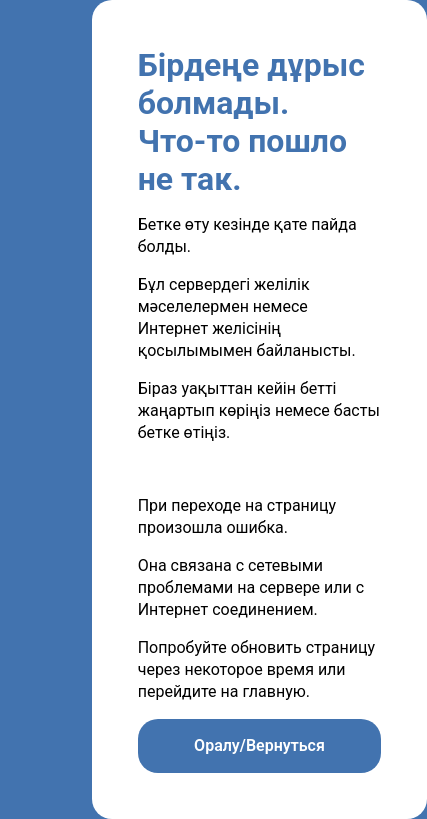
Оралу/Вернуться (259, 745)
